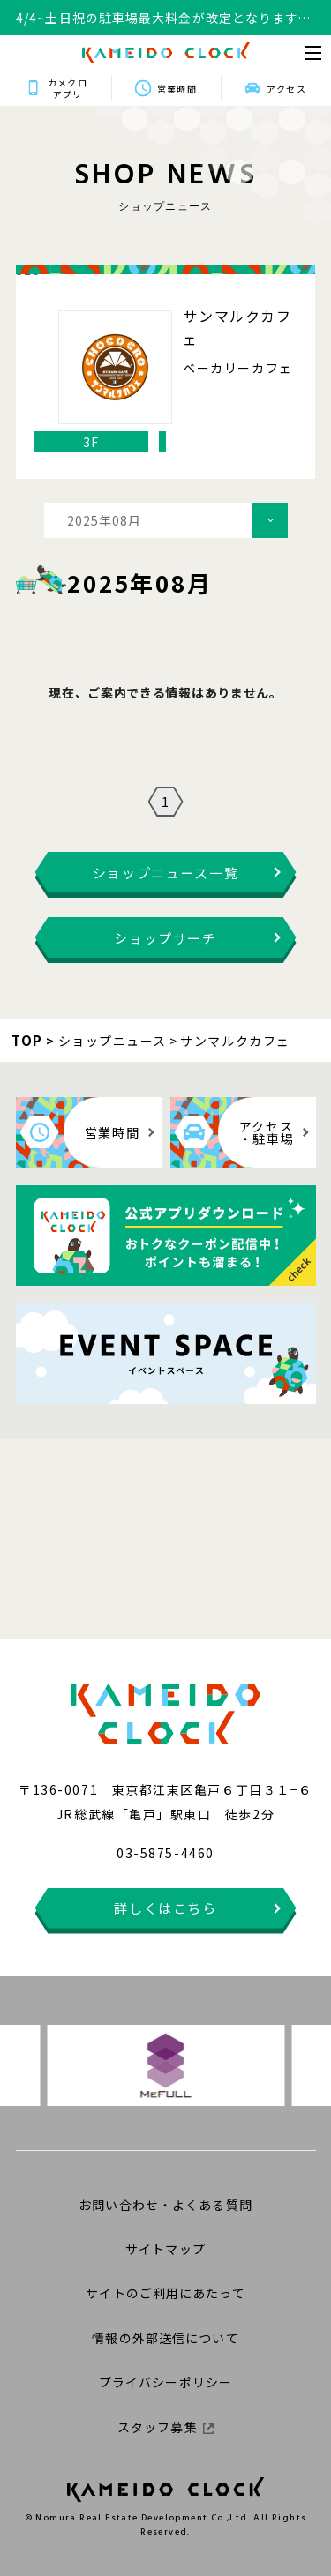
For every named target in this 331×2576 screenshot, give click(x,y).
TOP (27, 1040)
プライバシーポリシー (165, 2382)
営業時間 (176, 88)
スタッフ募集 (165, 2427)
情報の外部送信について (165, 2338)
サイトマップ (165, 2249)
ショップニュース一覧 (166, 872)
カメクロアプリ (67, 88)
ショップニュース (112, 1040)
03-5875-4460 (165, 1853)
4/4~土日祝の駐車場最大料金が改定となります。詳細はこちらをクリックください (163, 18)
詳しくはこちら (165, 1908)
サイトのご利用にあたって (165, 2293)
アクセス (286, 88)
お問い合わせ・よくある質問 (165, 2205)
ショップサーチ (165, 938)
